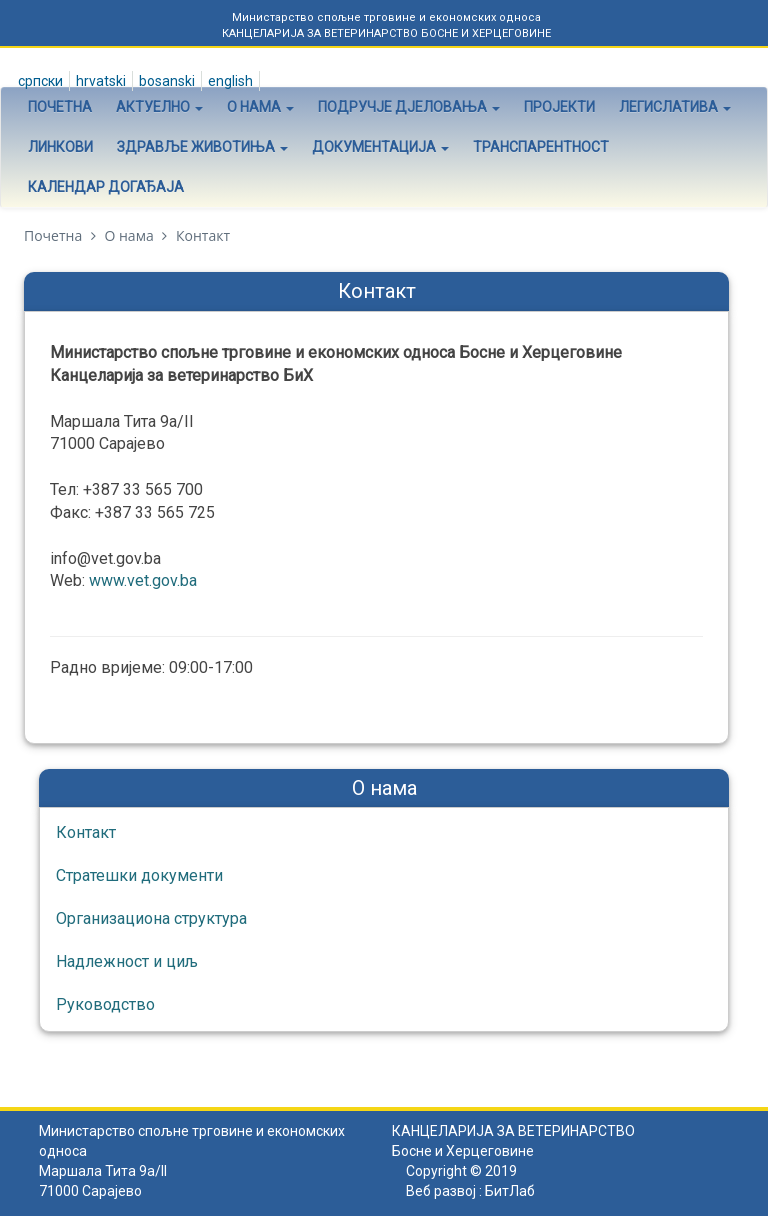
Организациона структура (151, 918)
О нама (260, 107)
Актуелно (159, 107)
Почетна (60, 107)
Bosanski (165, 81)
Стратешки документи (139, 875)
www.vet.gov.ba (145, 580)
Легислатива (675, 107)
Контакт (86, 832)
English (229, 81)
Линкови (60, 147)
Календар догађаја (106, 187)
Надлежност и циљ (127, 961)
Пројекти (559, 107)
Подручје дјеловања (409, 107)
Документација (380, 147)
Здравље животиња (202, 147)
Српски (39, 81)
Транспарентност (541, 147)
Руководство (105, 1004)
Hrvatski (99, 81)
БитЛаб (510, 1191)
